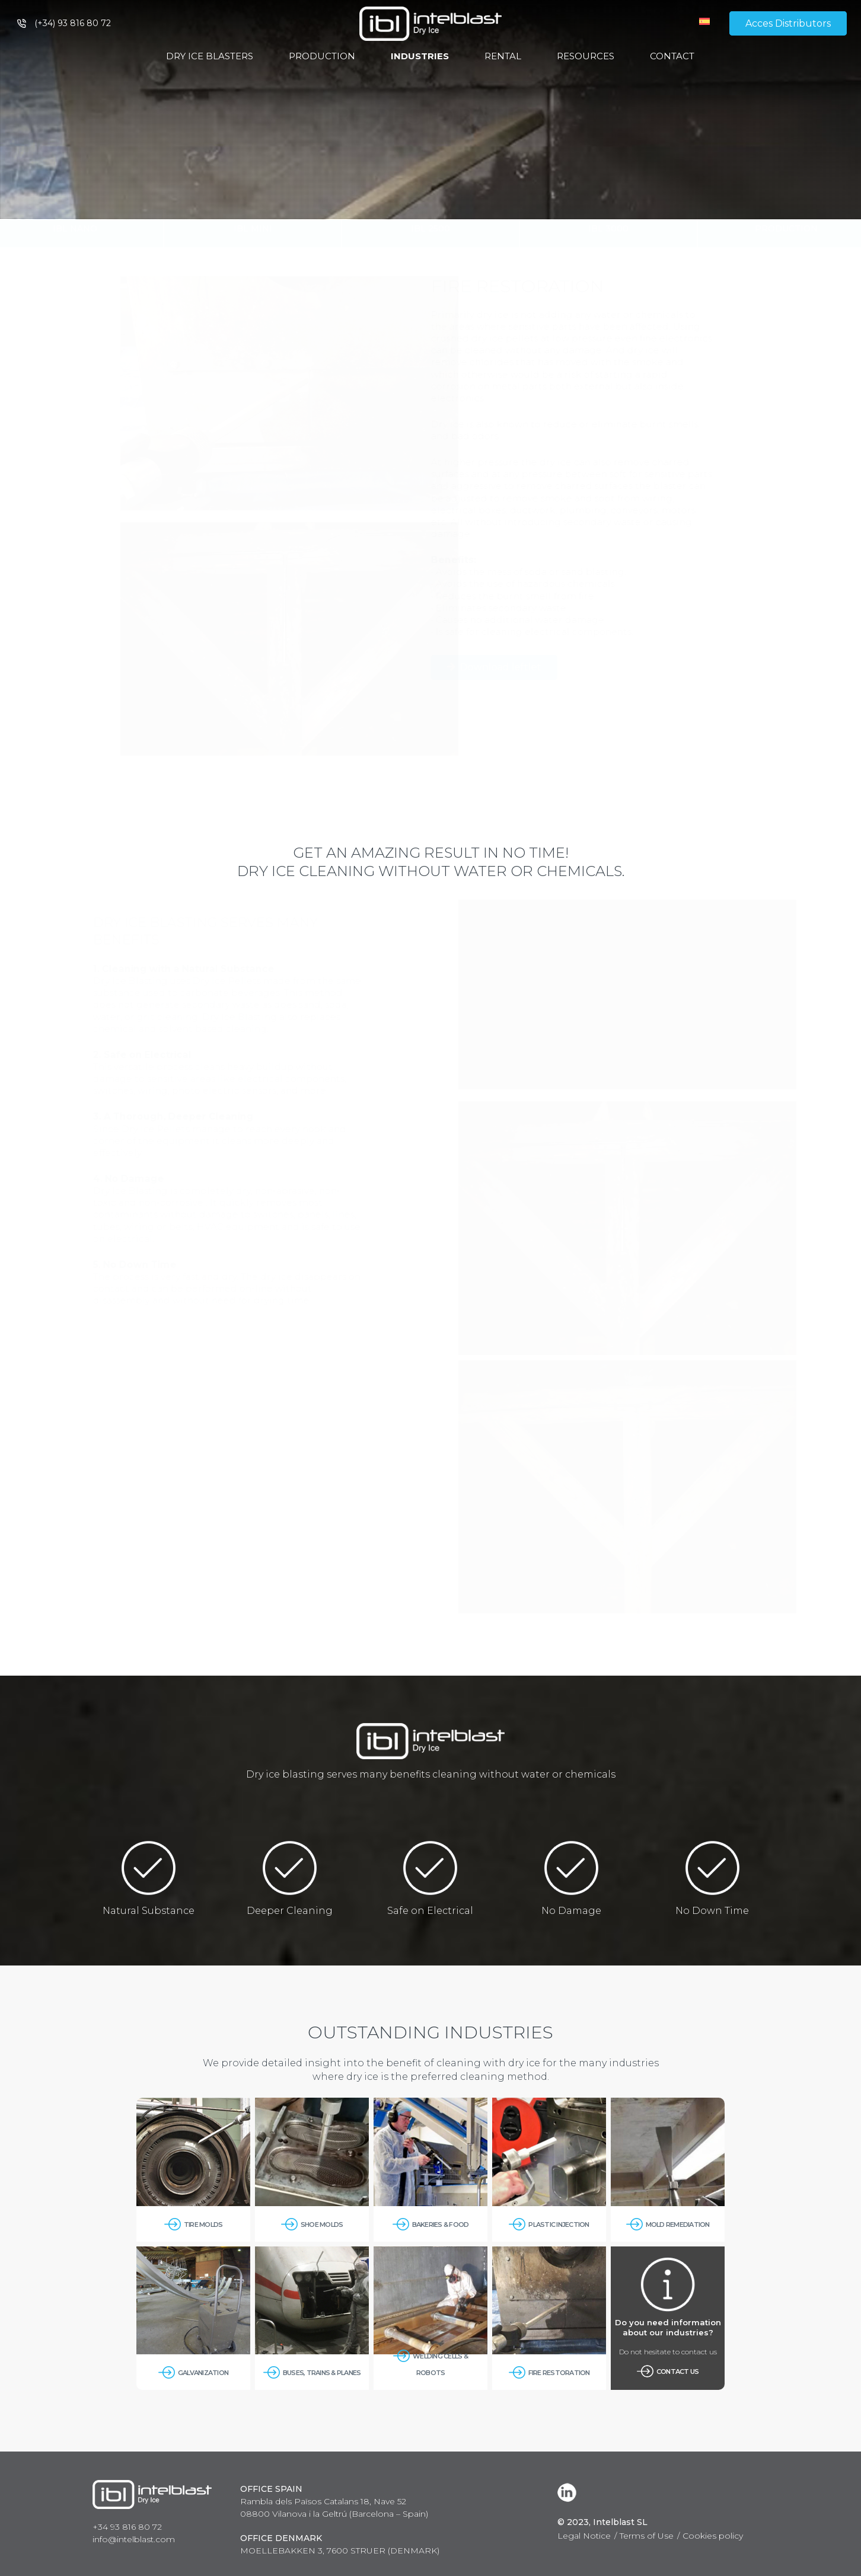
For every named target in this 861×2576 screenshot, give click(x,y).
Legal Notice (584, 2535)
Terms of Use (647, 2535)
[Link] (430, 23)
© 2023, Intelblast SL (602, 2522)
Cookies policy (713, 2535)
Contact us (677, 2371)
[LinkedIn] (569, 2492)
